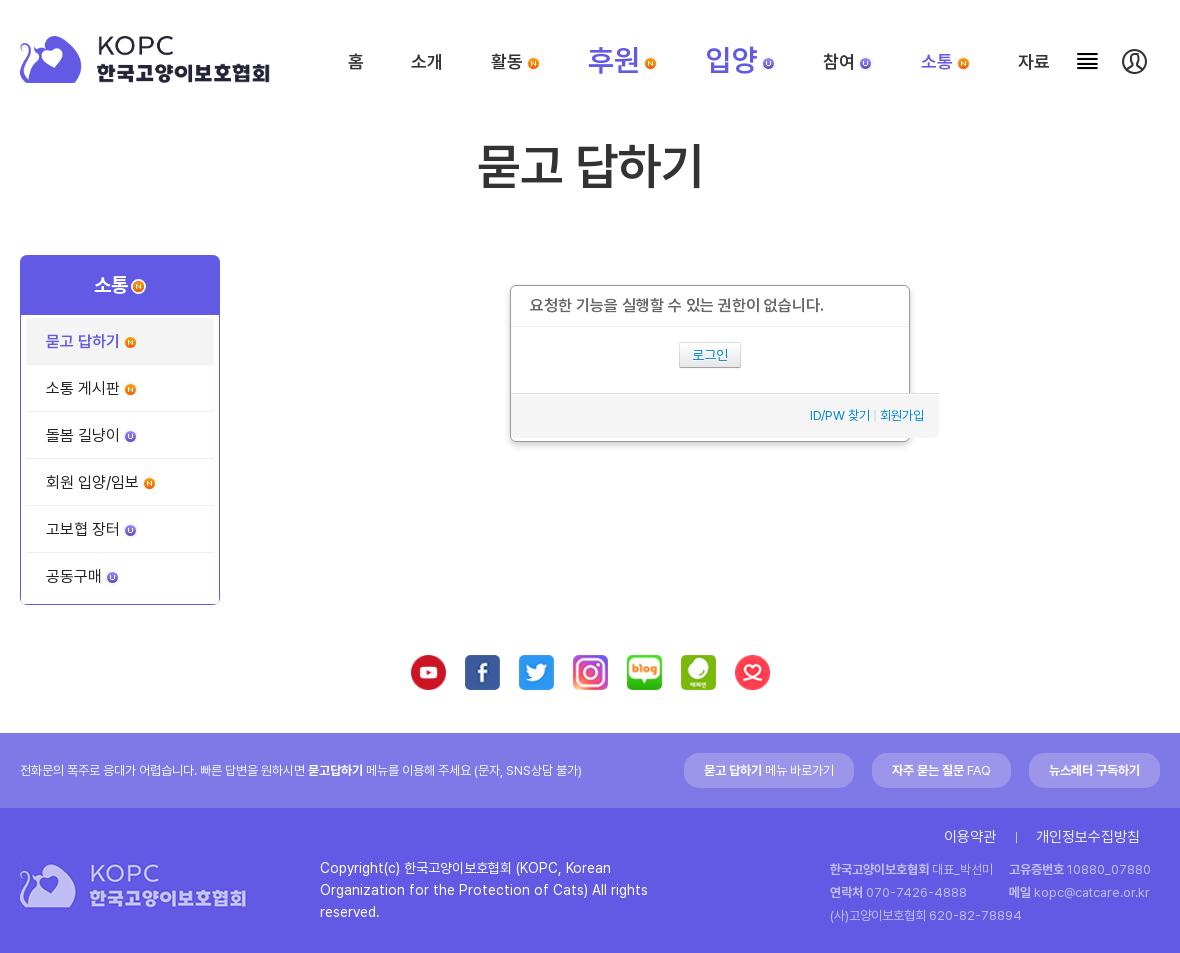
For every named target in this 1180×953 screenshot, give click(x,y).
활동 (516, 61)
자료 (1034, 61)
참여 (848, 61)
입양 (741, 60)
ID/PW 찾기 (840, 415)
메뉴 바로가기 (769, 770)
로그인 (710, 355)
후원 (623, 60)
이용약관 (970, 837)
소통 (946, 61)
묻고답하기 (335, 770)
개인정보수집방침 (1088, 837)
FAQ (941, 770)
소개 (427, 61)
